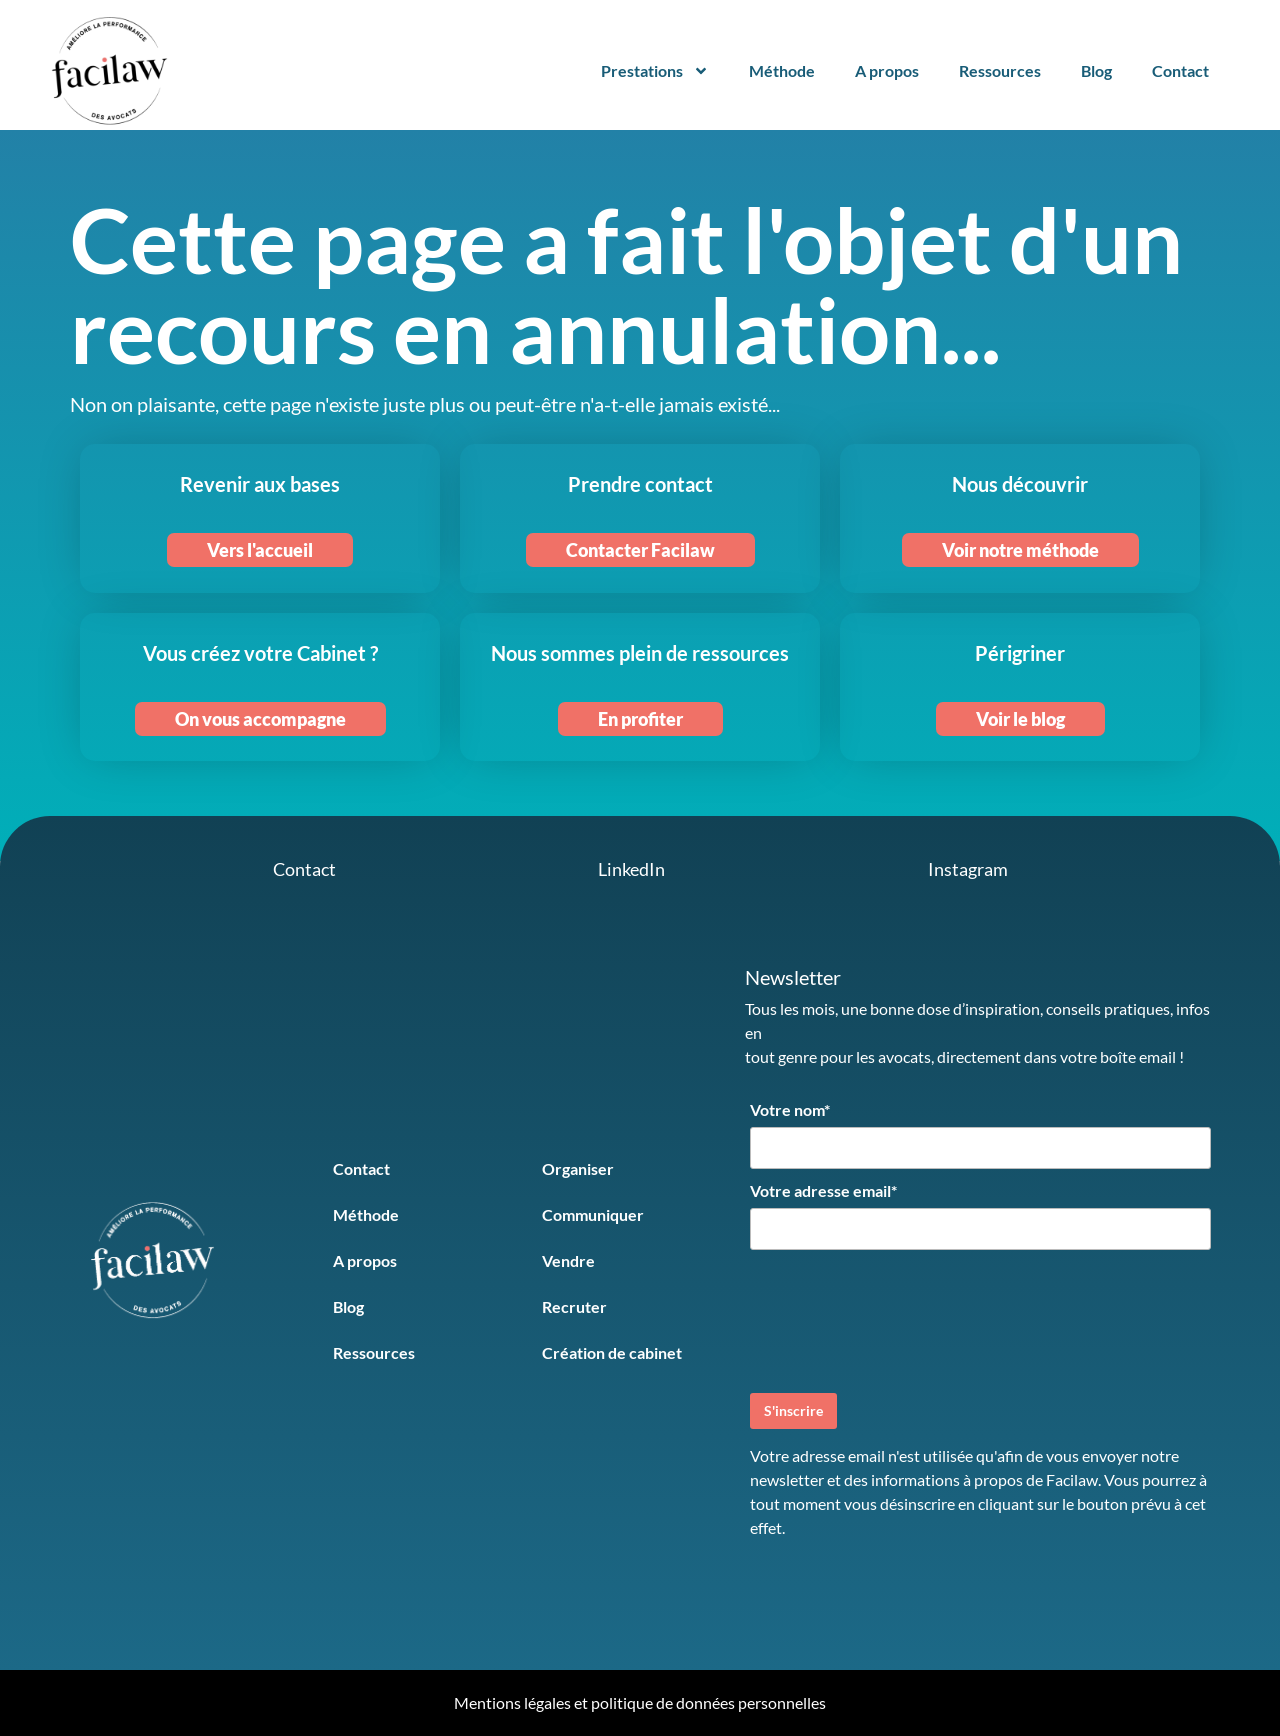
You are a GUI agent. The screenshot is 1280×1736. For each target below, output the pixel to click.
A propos (887, 70)
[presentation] (902, 1319)
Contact (1180, 70)
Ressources (1000, 70)
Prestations (655, 71)
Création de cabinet (612, 1352)
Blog (1096, 70)
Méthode (782, 70)
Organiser (578, 1168)
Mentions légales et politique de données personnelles (640, 1702)
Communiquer (593, 1214)
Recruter (574, 1306)
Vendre (568, 1260)
